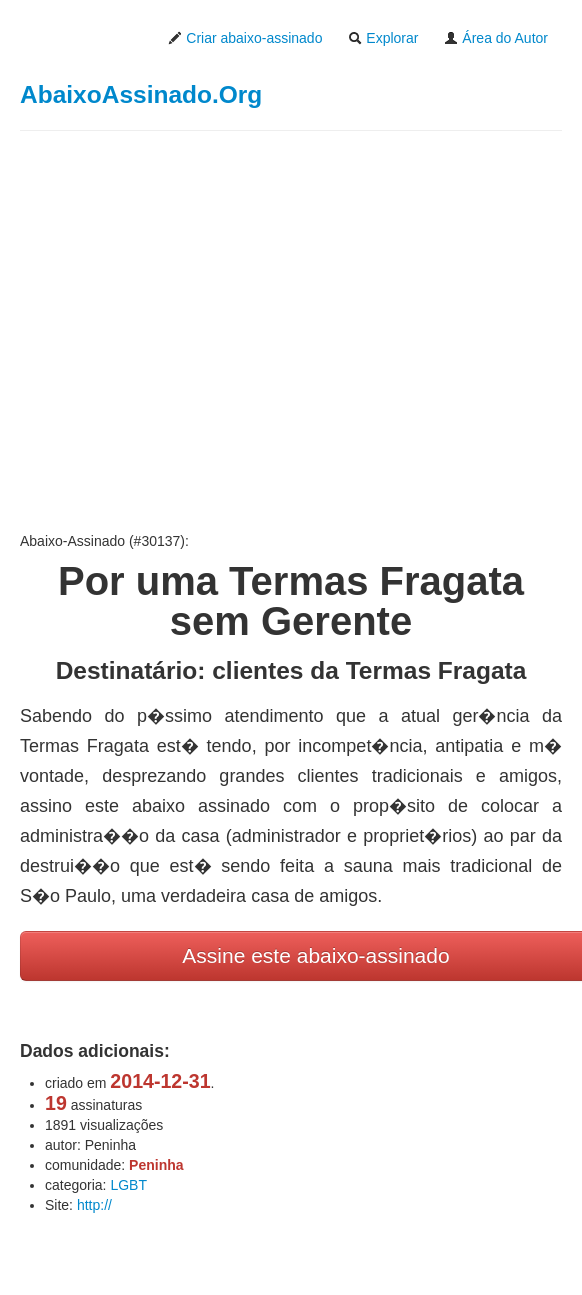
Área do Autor (496, 38)
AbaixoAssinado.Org (141, 94)
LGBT (128, 1185)
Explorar (383, 38)
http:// (94, 1205)
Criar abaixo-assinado (245, 38)
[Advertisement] (291, 331)
